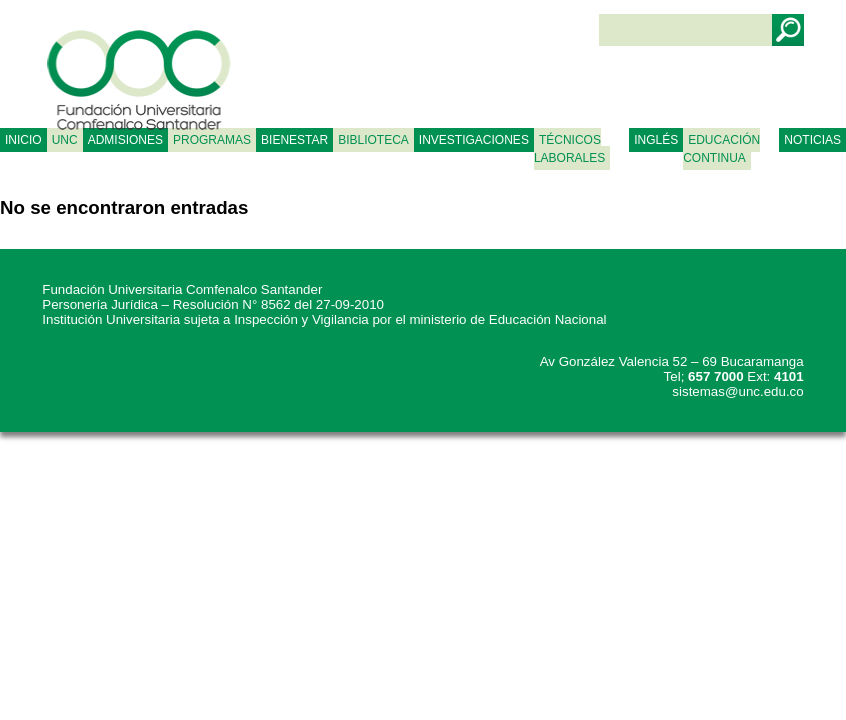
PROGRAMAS (212, 140)
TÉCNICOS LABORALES (569, 149)
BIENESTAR (294, 140)
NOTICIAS (812, 140)
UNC (65, 140)
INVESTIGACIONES (474, 140)
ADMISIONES (125, 140)
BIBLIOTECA (373, 140)
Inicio (23, 140)
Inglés (656, 140)
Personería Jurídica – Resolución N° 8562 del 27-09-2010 (213, 304)
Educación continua (721, 149)
